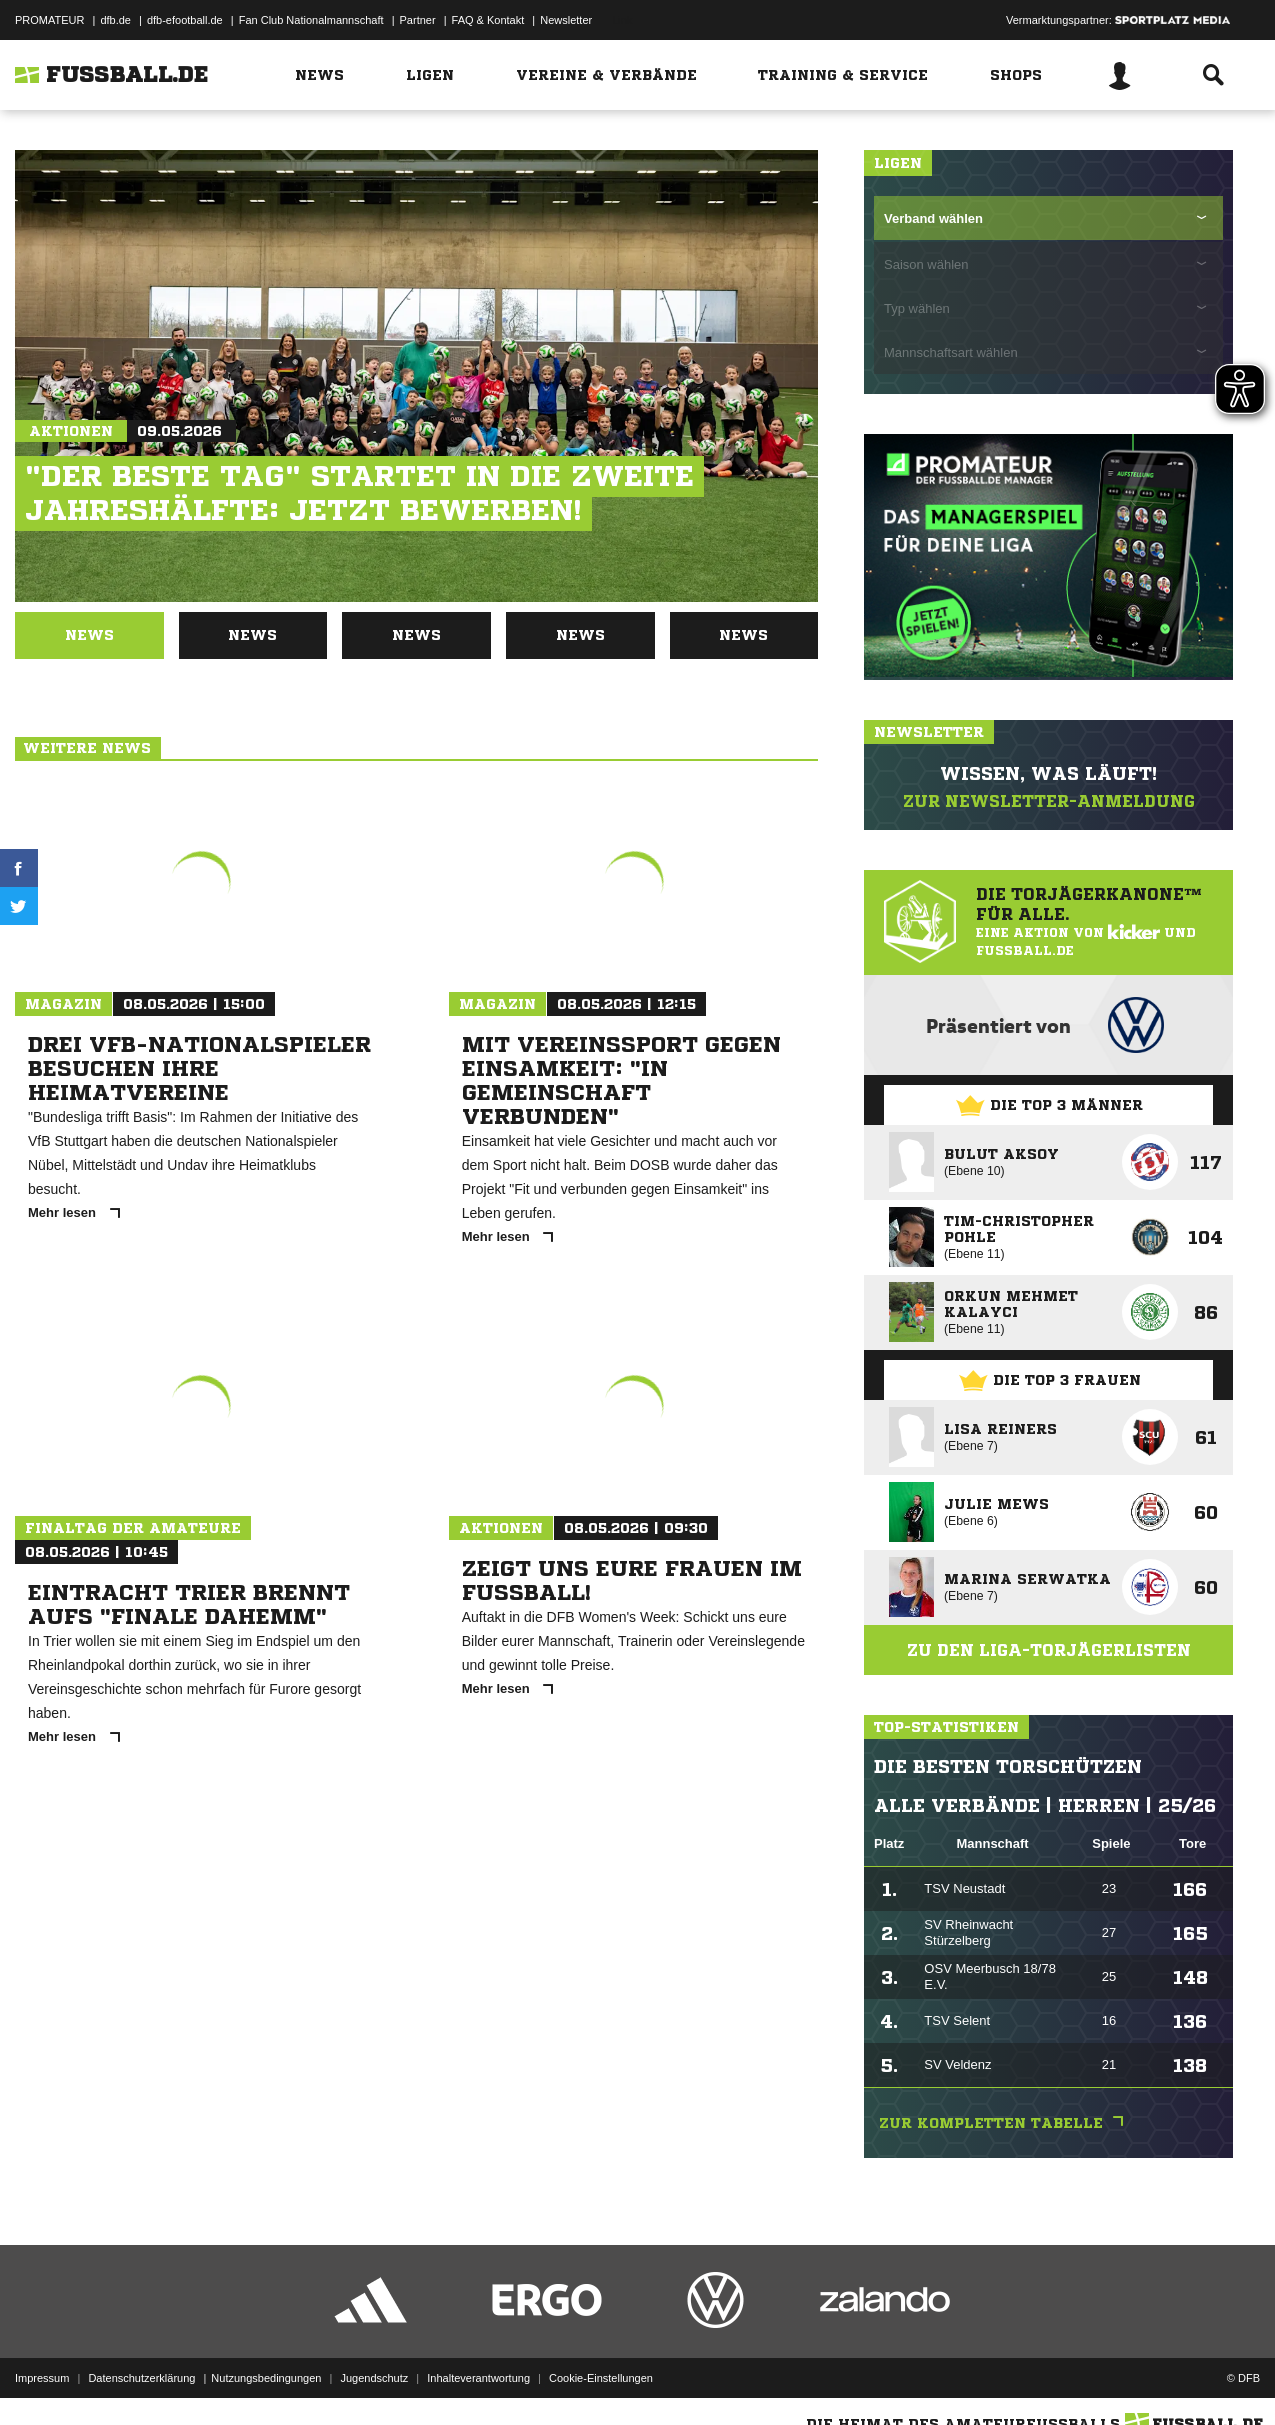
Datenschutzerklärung (141, 2378)
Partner (418, 20)
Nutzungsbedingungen (266, 2378)
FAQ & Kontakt (488, 20)
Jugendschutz (374, 2378)
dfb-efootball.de (185, 20)
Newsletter (566, 20)
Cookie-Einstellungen (601, 2378)
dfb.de (115, 20)
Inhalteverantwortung (478, 2378)
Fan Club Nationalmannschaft (311, 20)
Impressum (42, 2378)
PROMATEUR (49, 20)
